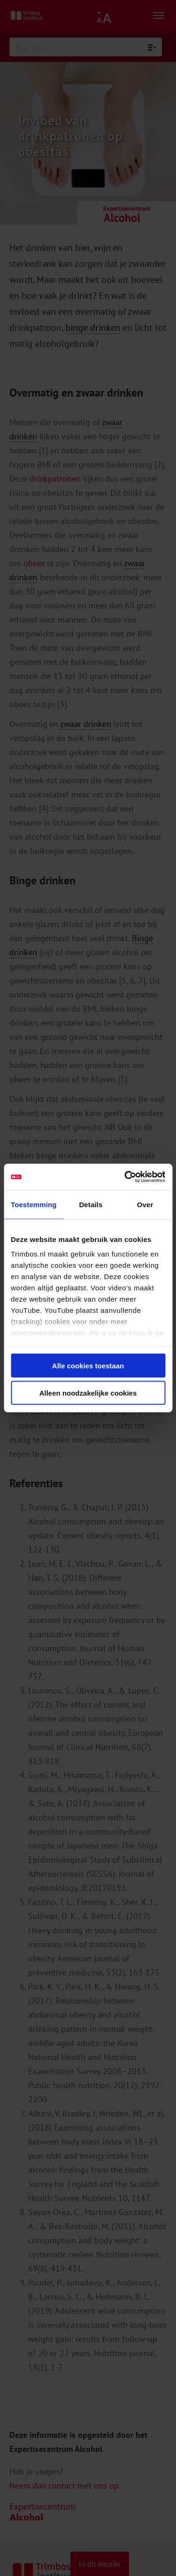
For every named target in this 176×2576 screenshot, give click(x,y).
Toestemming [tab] (34, 1204)
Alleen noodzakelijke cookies (88, 1393)
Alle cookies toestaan (88, 1365)
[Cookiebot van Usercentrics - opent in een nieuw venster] (125, 1177)
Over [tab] (145, 1204)
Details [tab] (90, 1204)
